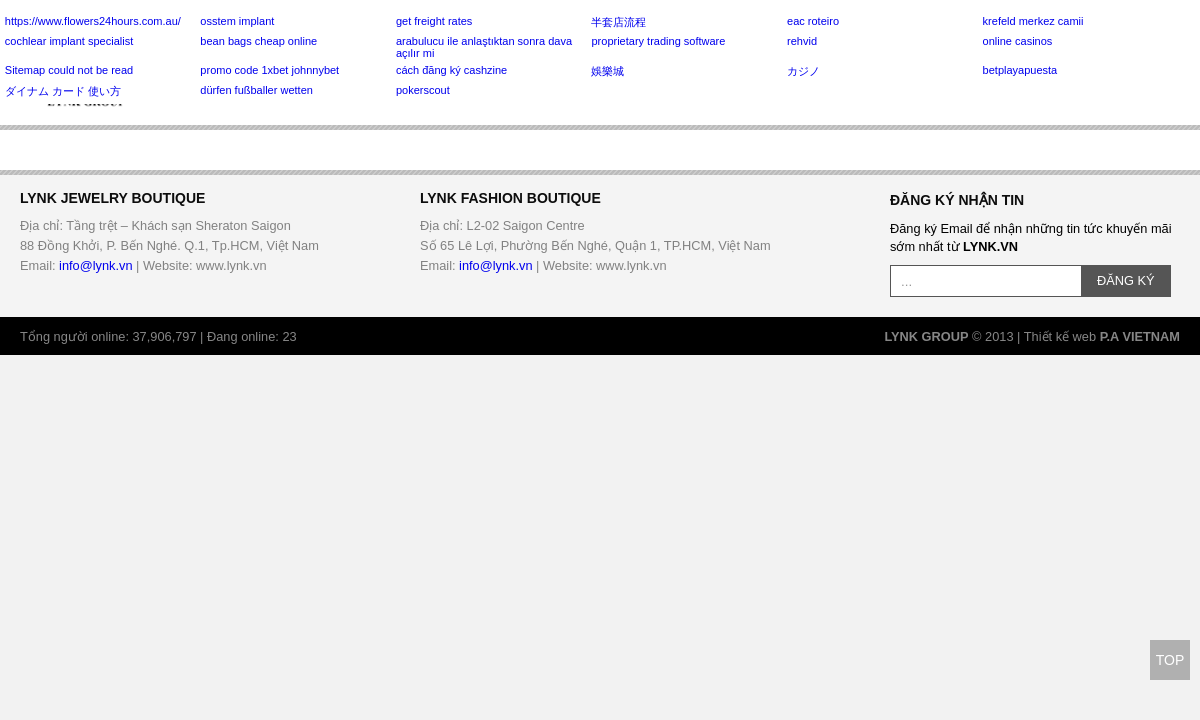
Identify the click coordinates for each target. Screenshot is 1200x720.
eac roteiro (813, 21)
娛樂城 (607, 71)
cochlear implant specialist (69, 41)
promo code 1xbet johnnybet (269, 70)
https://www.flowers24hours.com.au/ (93, 21)
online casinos (1018, 41)
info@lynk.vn (95, 265)
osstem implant (237, 21)
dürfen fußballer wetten (256, 90)
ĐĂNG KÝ (1126, 280)
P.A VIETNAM (1140, 336)
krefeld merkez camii (1033, 21)
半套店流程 (618, 22)
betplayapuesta (1020, 70)
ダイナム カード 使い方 (63, 91)
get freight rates (434, 21)
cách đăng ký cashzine (451, 70)
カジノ (803, 71)
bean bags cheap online (258, 41)
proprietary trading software (658, 41)
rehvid (802, 41)
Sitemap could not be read (69, 70)
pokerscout (423, 90)
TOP (1170, 660)
